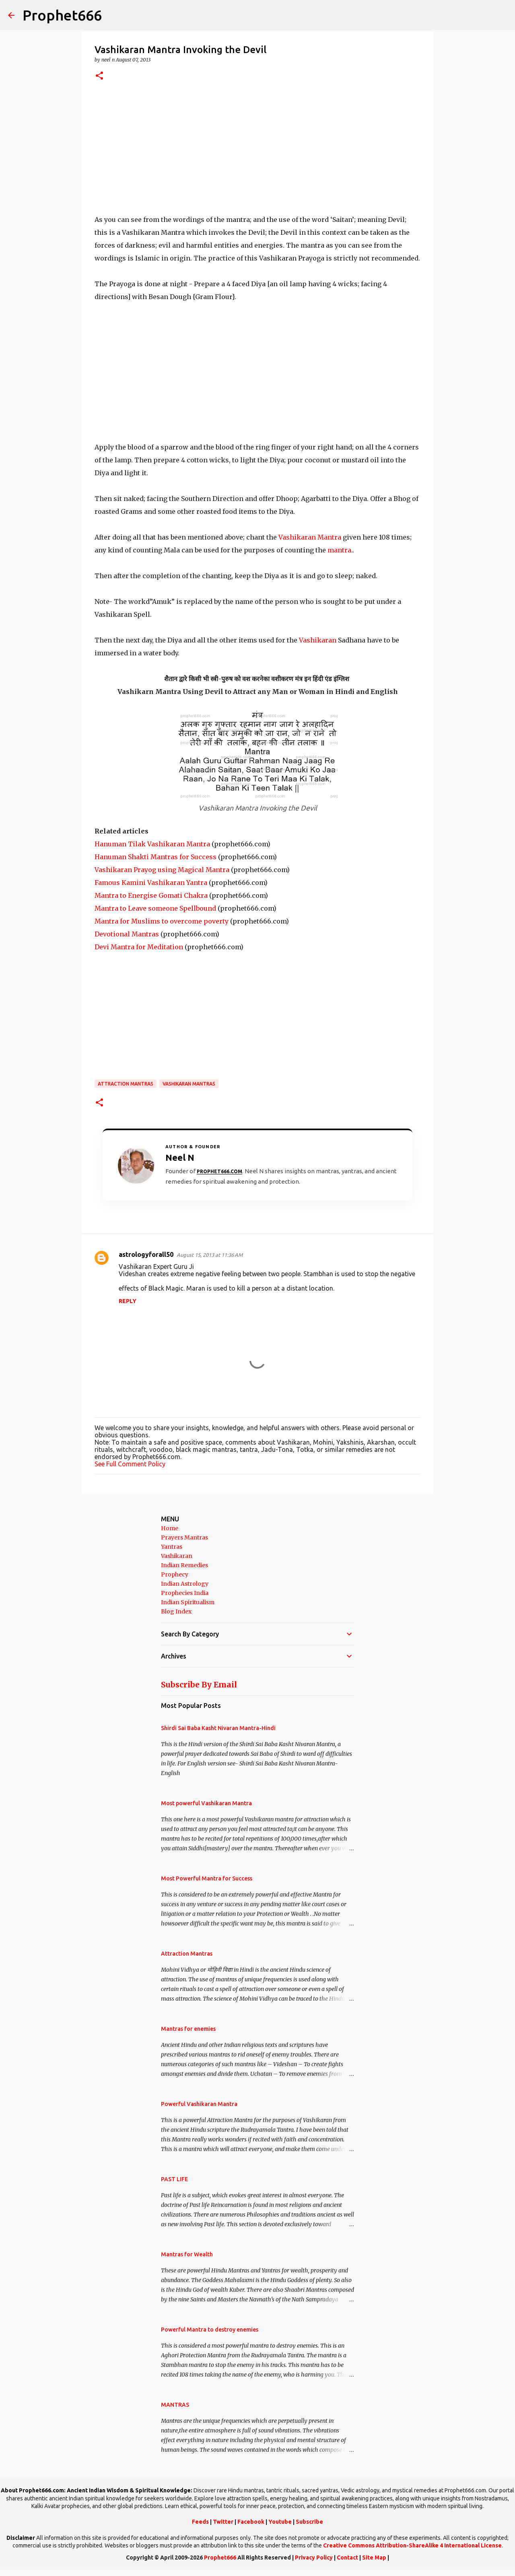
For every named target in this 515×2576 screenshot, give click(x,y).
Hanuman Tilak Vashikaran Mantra (152, 844)
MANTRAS (175, 2405)
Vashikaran (317, 640)
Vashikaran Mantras (189, 1083)
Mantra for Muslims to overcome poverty (162, 921)
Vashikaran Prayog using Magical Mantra (162, 870)
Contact (347, 2557)
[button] (99, 76)
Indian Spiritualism (187, 1602)
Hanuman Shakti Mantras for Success (155, 857)
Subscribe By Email (199, 1684)
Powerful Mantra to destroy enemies (209, 2329)
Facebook (250, 2522)
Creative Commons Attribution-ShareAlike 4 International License (412, 2545)
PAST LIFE (174, 2179)
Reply (127, 1301)
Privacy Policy (314, 2557)
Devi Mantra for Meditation (139, 947)
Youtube (280, 2522)
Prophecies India (184, 1593)
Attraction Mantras (125, 1083)
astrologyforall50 (146, 1254)
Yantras (171, 1546)
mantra (339, 550)
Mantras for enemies (188, 2029)
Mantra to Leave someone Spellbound (155, 908)
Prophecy (174, 1574)
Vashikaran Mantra (309, 537)
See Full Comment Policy (130, 1464)
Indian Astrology (184, 1583)
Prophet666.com (219, 1171)
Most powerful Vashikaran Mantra (206, 1803)
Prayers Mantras (184, 1537)
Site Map (374, 2557)
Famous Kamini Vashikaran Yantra (151, 883)
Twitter (223, 2522)
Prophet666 (62, 15)
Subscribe (309, 2522)
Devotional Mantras (127, 934)
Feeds (200, 2522)
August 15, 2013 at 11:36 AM (210, 1255)
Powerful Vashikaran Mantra (199, 2104)
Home (169, 1528)
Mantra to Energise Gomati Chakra (151, 895)
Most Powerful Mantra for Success (206, 1878)
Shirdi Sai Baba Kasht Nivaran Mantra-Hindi (218, 1728)
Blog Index (176, 1611)
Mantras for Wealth (187, 2254)
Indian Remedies (184, 1565)
